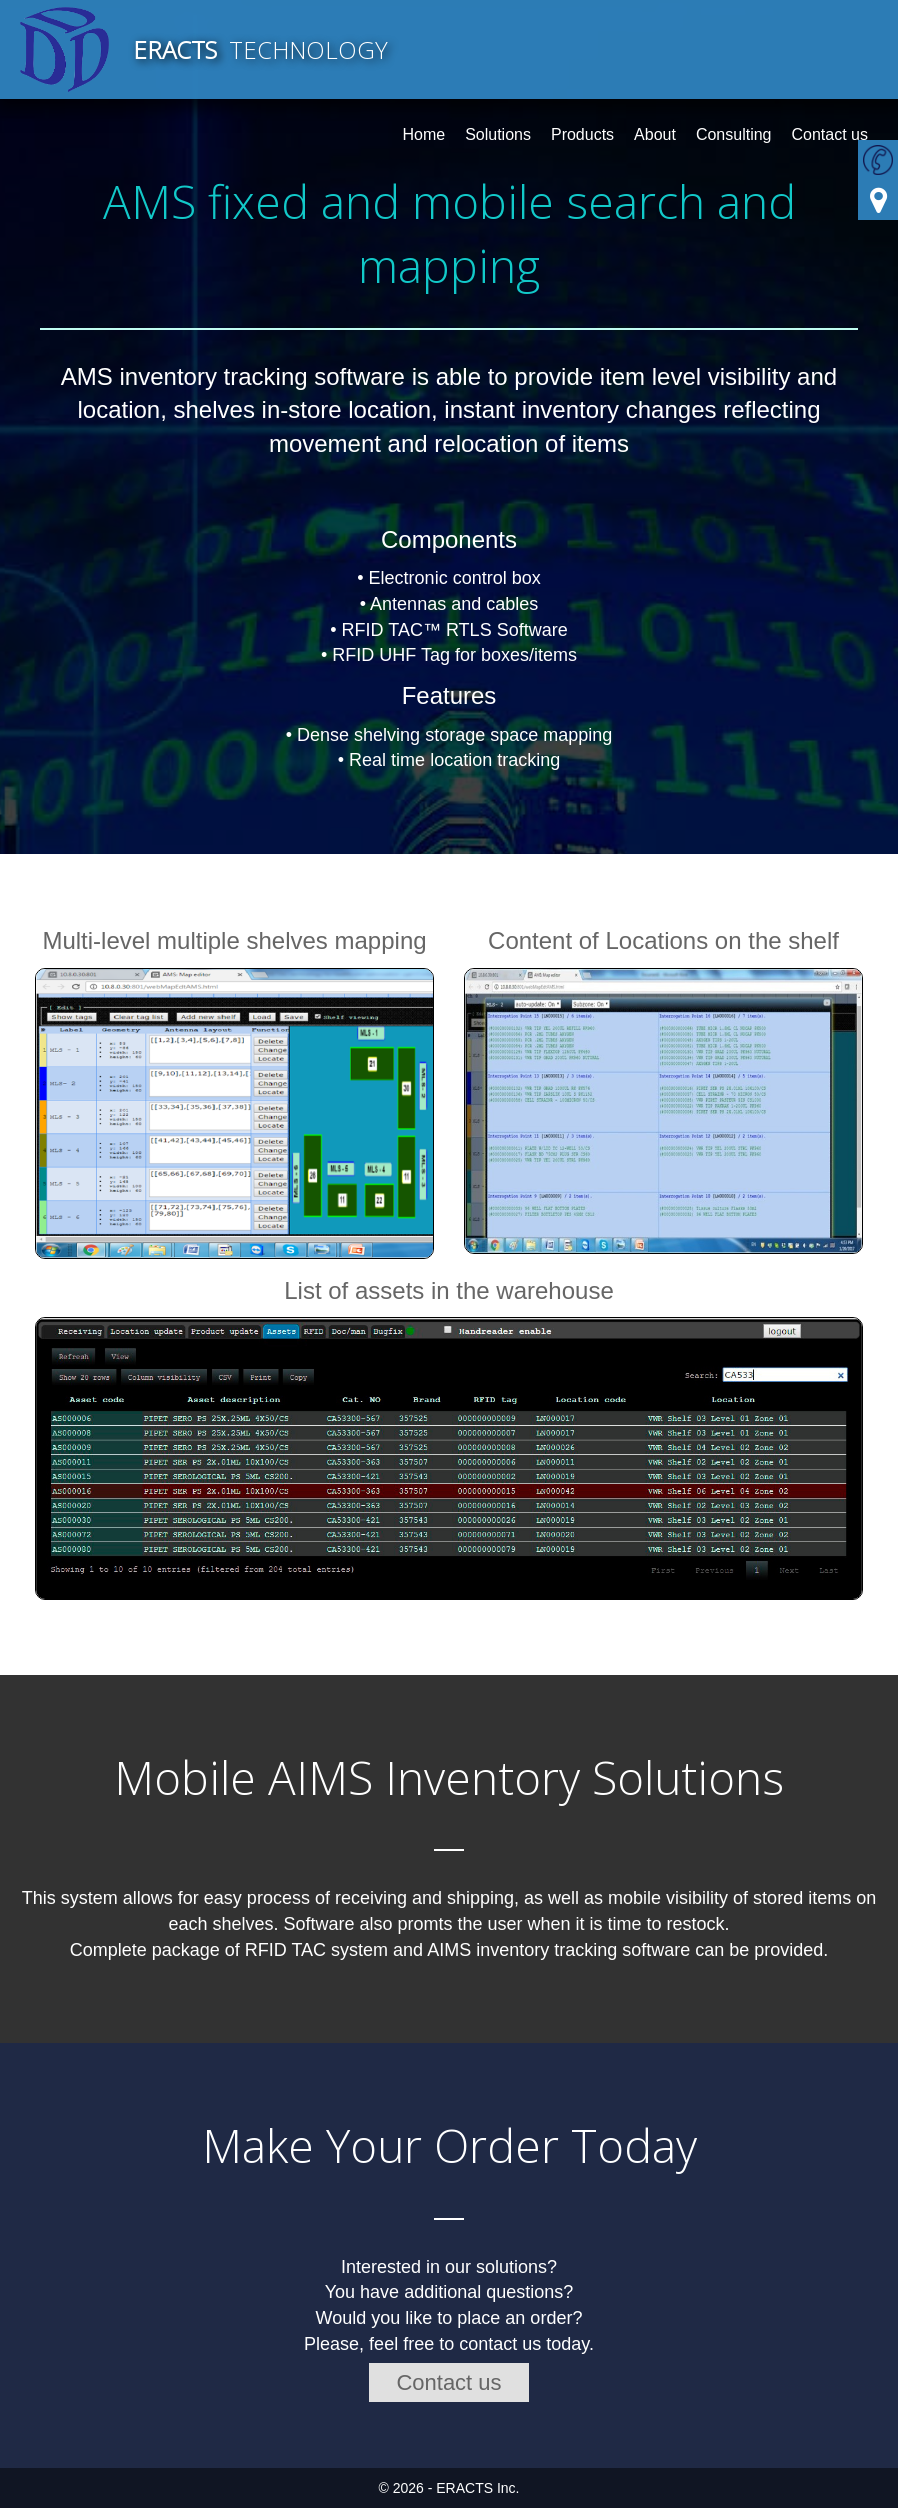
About (655, 134)
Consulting (734, 134)
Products (582, 134)
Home (423, 134)
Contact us (448, 2382)
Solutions (498, 134)
